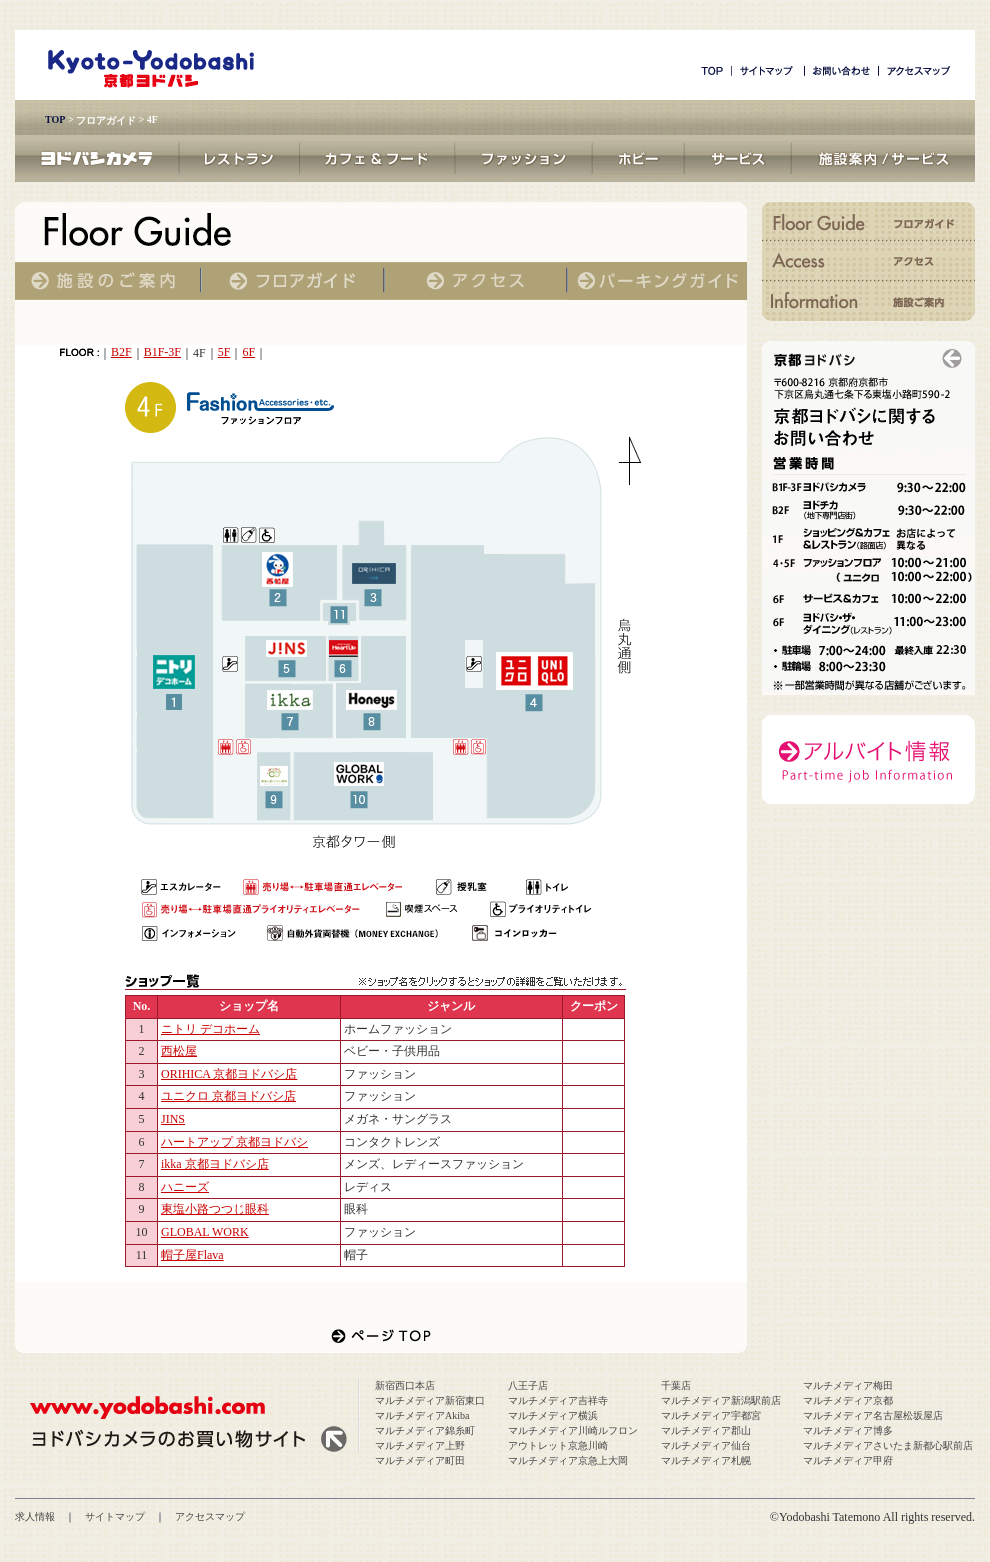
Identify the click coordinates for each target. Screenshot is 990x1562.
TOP (55, 119)
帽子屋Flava (192, 1255)
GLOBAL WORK (205, 1232)
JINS (173, 1119)
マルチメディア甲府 (848, 1460)
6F (248, 352)
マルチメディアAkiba (422, 1415)
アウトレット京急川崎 (558, 1445)
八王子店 (528, 1385)
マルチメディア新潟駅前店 (721, 1400)
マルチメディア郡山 (706, 1430)
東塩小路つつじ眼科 (215, 1209)
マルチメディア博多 (848, 1430)
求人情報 (35, 1516)
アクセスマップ (210, 1516)
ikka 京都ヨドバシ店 (215, 1164)
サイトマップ (115, 1516)
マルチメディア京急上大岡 (568, 1460)
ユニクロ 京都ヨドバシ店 (228, 1096)
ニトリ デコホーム (210, 1029)
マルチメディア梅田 (848, 1385)
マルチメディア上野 (420, 1445)
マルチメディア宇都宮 (711, 1415)
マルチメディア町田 (420, 1460)
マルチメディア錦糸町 (425, 1430)
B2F (121, 352)
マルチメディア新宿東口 (430, 1400)
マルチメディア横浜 (553, 1415)
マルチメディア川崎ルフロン (573, 1430)
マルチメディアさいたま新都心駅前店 (888, 1445)
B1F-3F (162, 352)
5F (224, 352)
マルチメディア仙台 (706, 1445)
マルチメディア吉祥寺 (558, 1400)
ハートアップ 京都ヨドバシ (234, 1142)
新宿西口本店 (405, 1385)
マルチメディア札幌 (706, 1460)
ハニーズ (185, 1187)
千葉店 (676, 1385)
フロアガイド (106, 120)
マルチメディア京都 (848, 1400)
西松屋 (179, 1051)
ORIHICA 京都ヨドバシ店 (229, 1074)
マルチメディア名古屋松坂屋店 (873, 1415)
